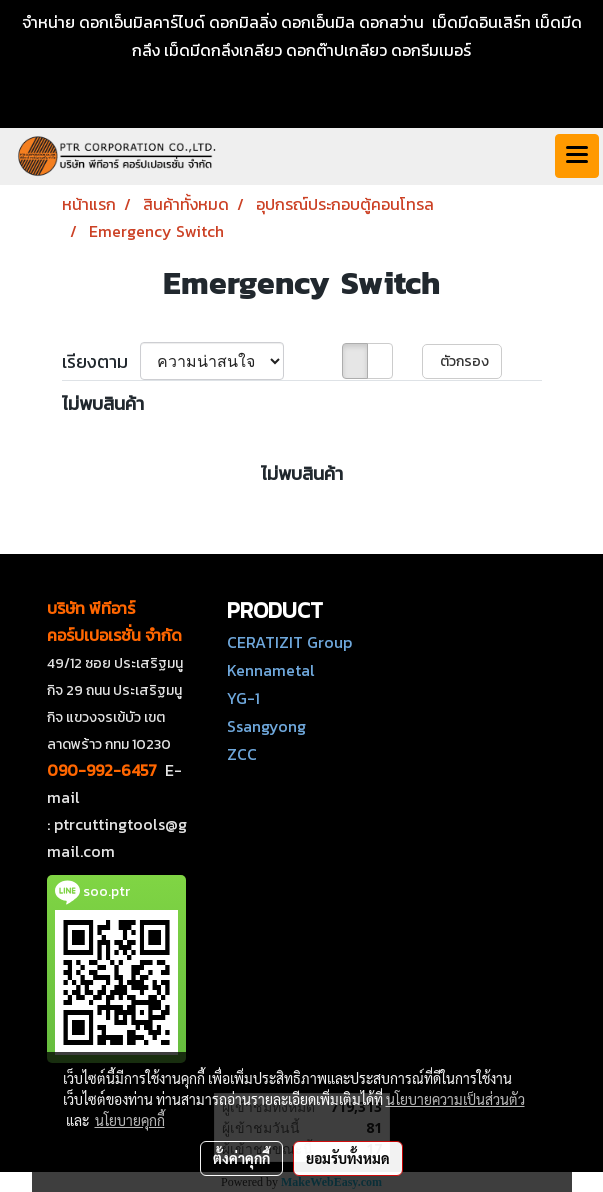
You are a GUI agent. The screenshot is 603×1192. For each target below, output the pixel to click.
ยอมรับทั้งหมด (348, 1158)
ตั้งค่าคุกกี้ (241, 1158)
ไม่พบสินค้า (103, 403)
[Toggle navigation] (577, 156)
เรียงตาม (101, 361)
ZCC (242, 754)
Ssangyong (266, 726)
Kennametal (271, 670)
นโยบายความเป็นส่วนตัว (455, 1099)
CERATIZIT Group (289, 642)
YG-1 (243, 698)
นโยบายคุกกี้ (130, 1120)
